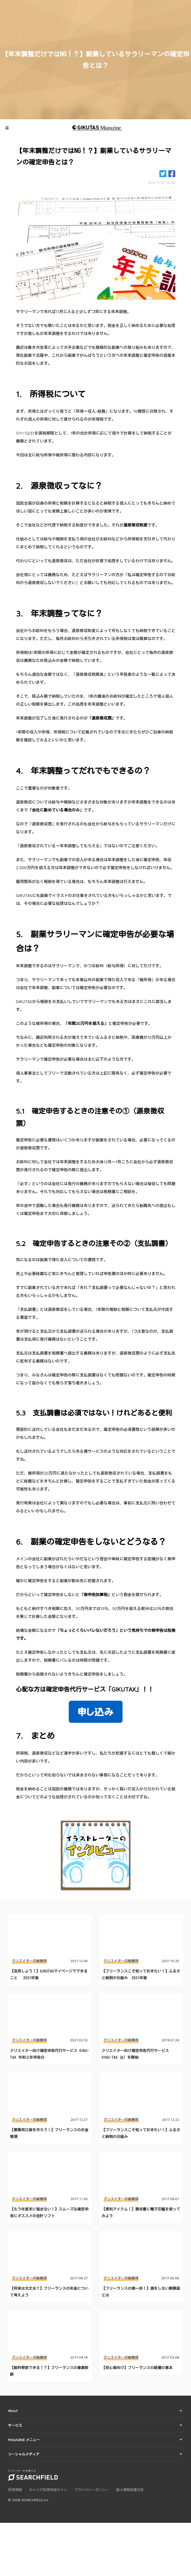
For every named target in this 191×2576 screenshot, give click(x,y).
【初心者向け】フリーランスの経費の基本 (137, 2368)
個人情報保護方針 (130, 2490)
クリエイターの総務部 (29, 1961)
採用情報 (15, 2490)
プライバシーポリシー (91, 2490)
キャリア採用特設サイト (48, 2490)
